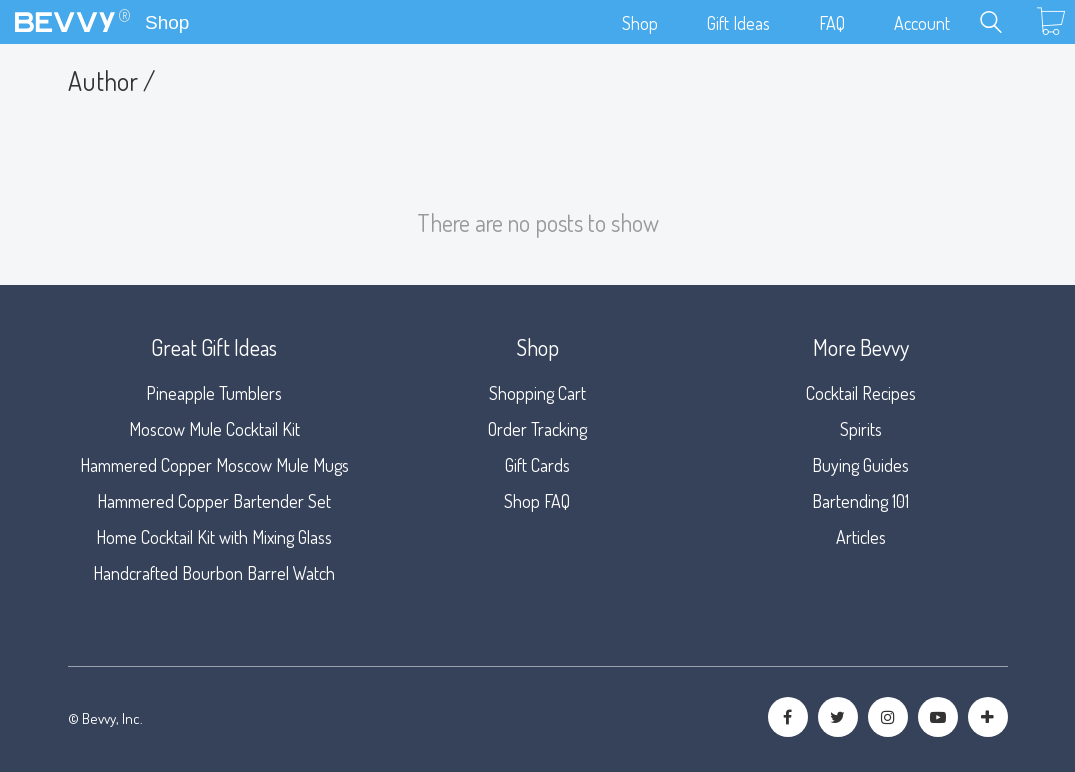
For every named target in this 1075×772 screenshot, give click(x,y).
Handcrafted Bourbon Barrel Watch (214, 573)
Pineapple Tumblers (214, 393)
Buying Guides (860, 465)
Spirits (861, 429)
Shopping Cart (537, 393)
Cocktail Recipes (861, 393)
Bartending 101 (860, 501)
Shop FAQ (537, 501)
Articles (861, 537)
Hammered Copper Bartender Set (214, 501)
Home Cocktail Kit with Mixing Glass (214, 537)
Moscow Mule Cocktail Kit (214, 429)
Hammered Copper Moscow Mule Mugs (214, 465)
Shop (167, 22)
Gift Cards (537, 465)
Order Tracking (537, 429)
